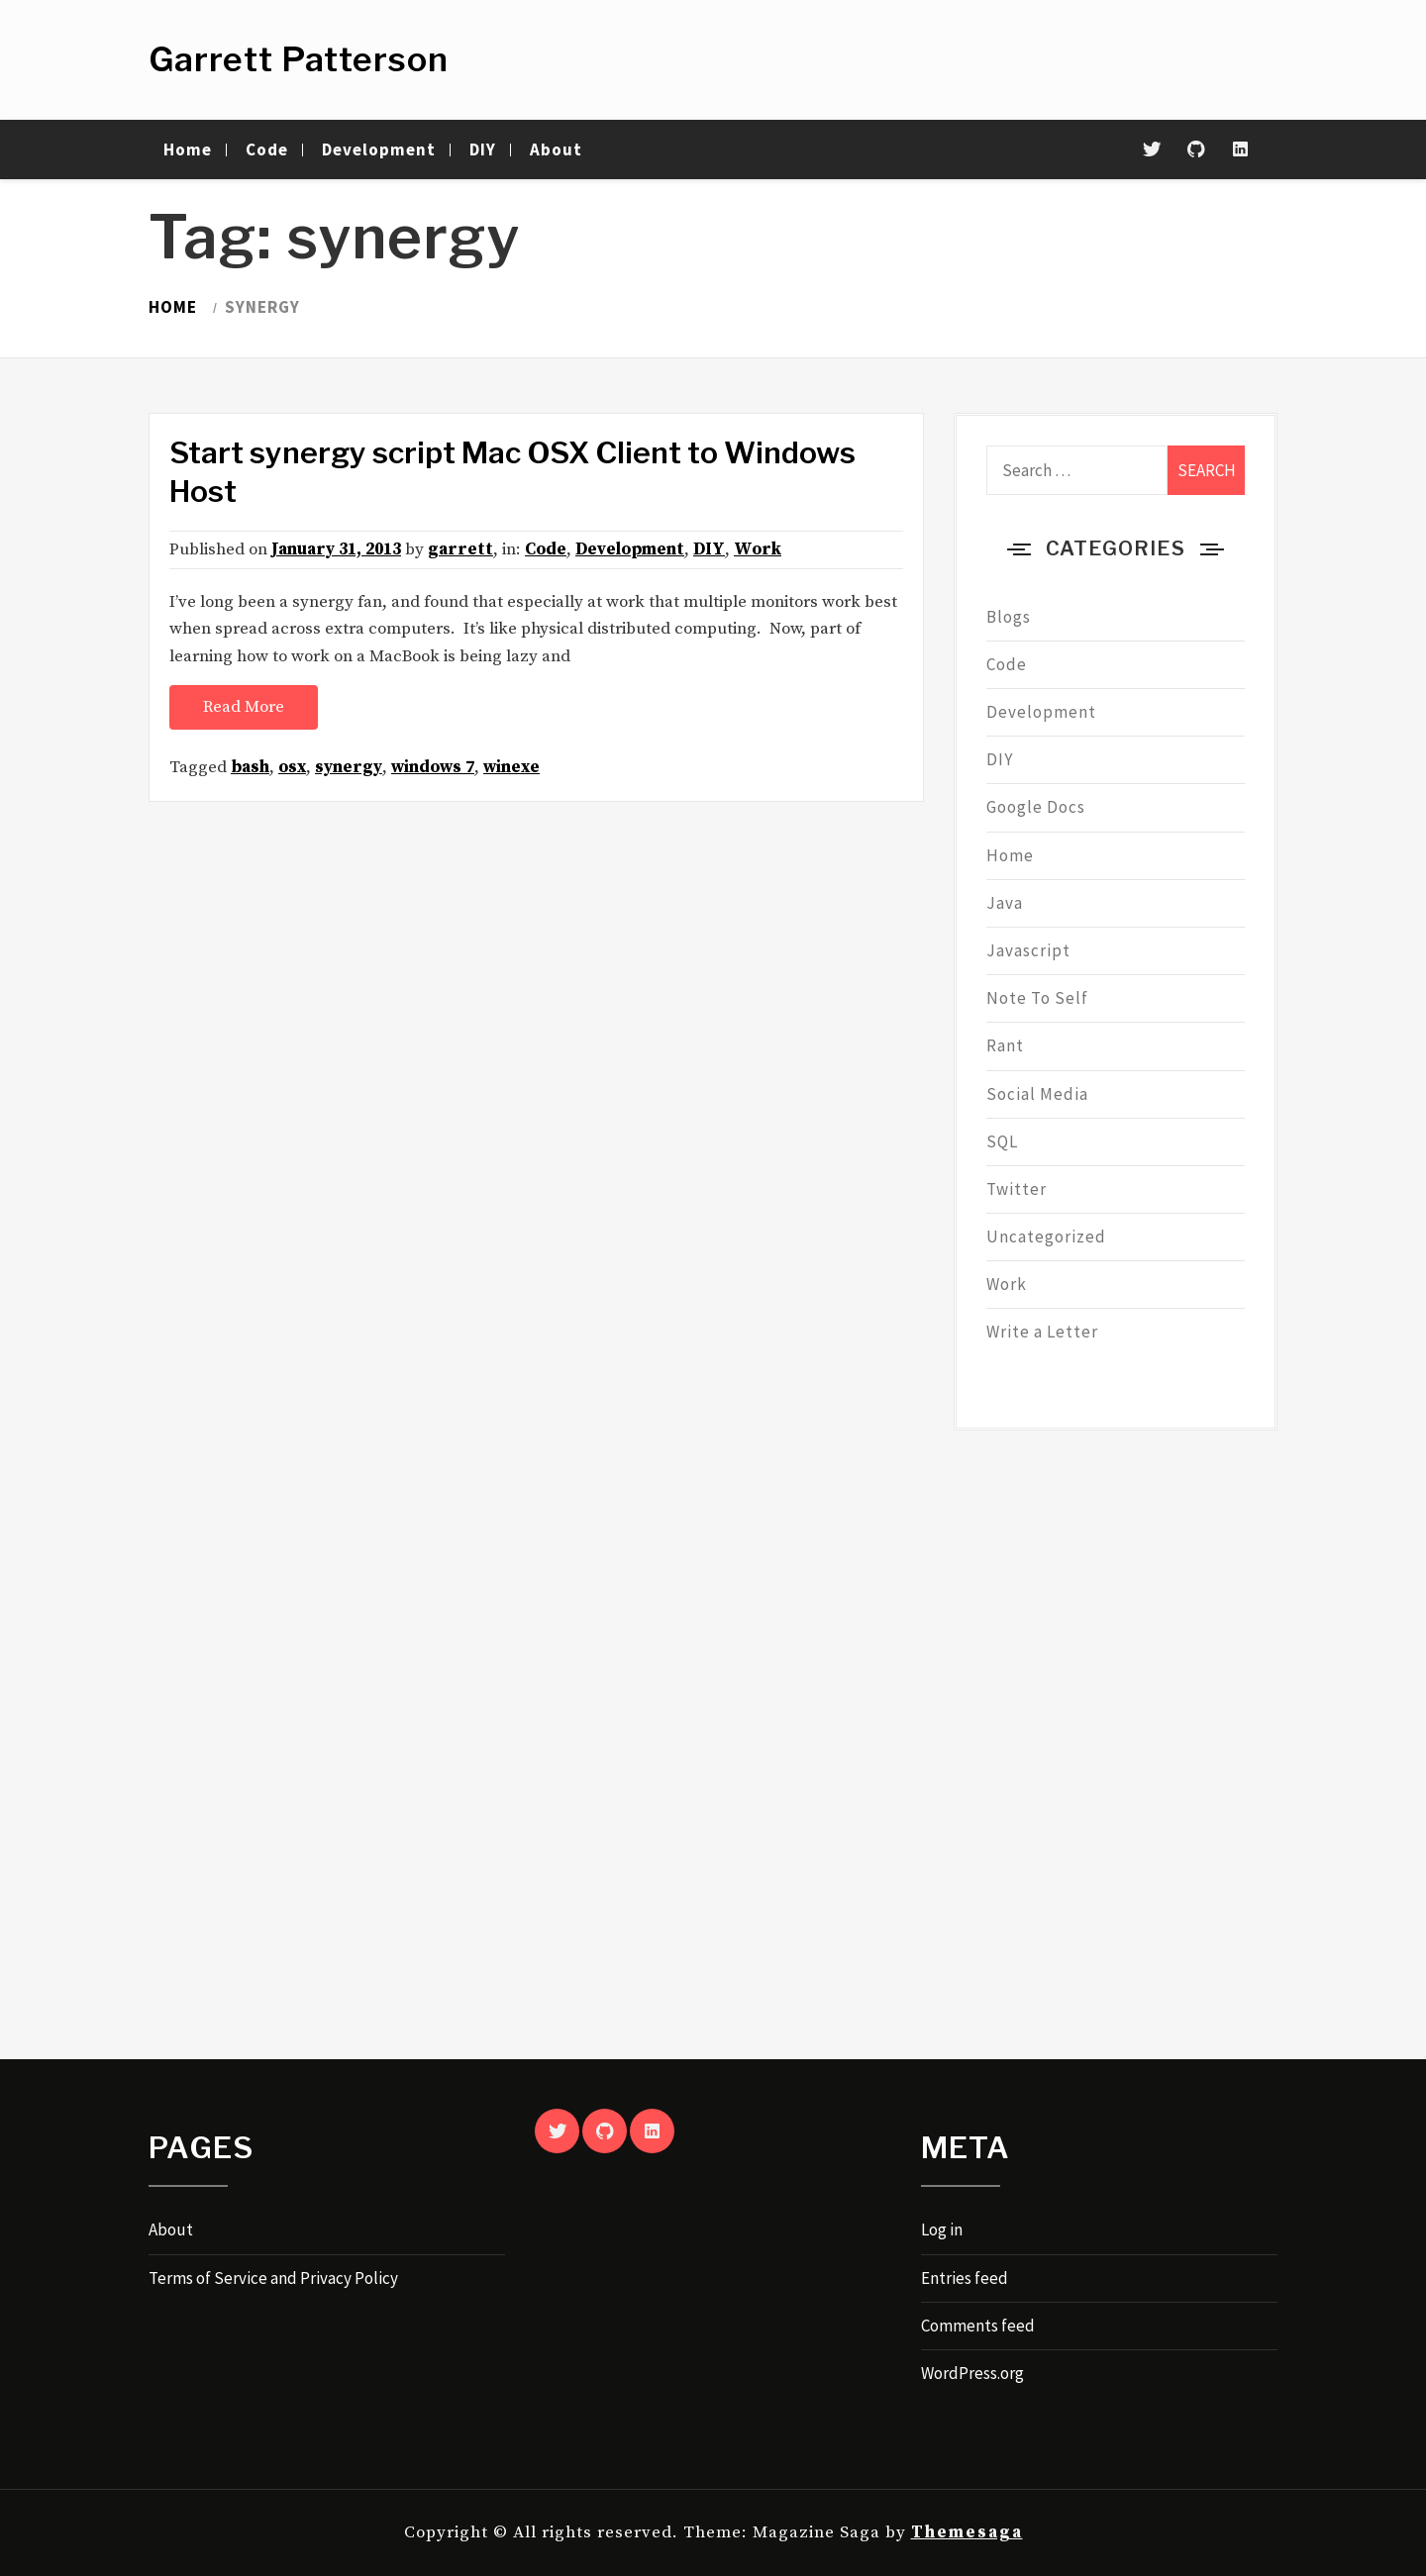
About (556, 149)
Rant (1005, 1045)
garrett (460, 549)
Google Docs (1035, 807)
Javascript (1028, 950)
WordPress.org (972, 2373)
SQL (1002, 1141)
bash (250, 767)
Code (267, 149)
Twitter (1016, 1189)
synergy (348, 767)
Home (187, 149)
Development (379, 149)
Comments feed (978, 2325)
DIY (482, 149)
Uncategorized (1046, 1236)
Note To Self (1037, 998)
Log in (942, 2229)
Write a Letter (1042, 1331)
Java (1004, 903)
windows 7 (432, 767)
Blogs (1008, 617)
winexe (511, 767)
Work (757, 549)
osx (292, 767)
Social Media (1037, 1094)
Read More (243, 707)
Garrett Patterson (299, 59)
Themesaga (967, 2532)
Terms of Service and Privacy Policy (273, 2278)
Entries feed (964, 2278)
